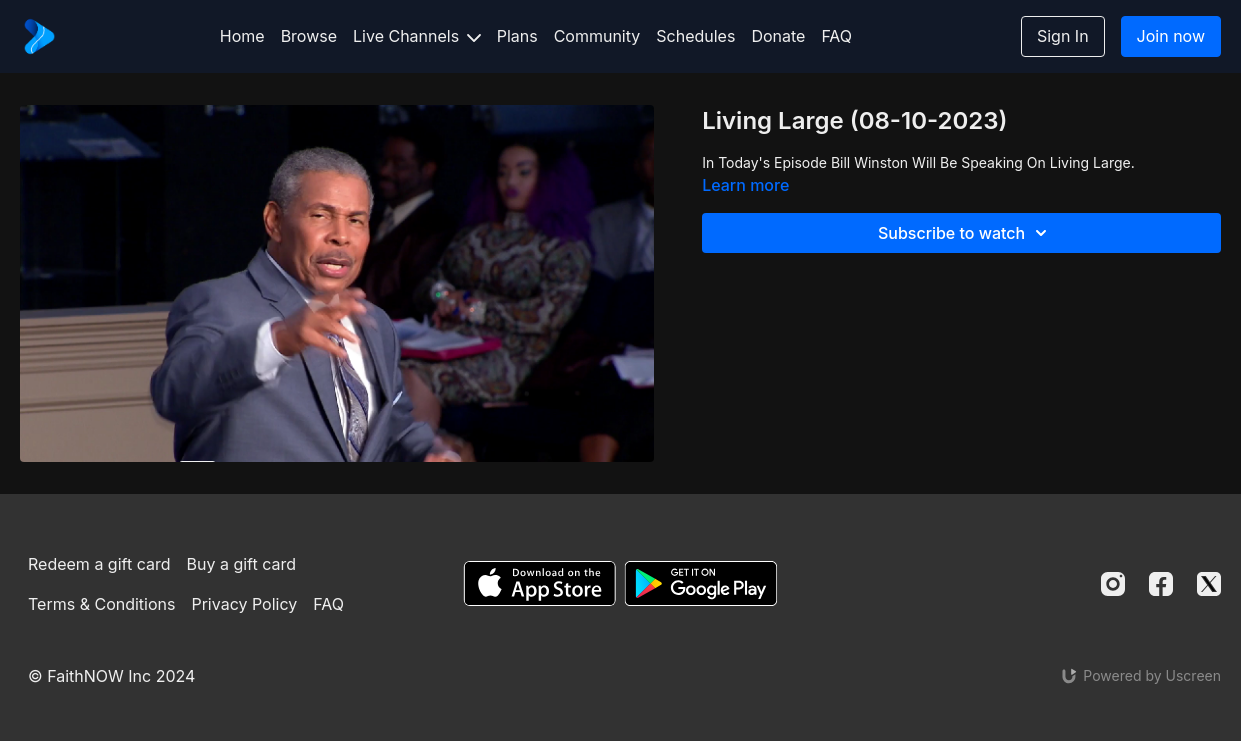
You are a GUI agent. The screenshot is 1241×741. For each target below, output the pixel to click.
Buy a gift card (242, 564)
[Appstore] (539, 583)
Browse (309, 36)
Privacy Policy (244, 604)
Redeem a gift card (99, 564)
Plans (517, 36)
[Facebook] (1161, 584)
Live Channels (417, 36)
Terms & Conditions (101, 604)
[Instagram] (1113, 584)
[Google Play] (701, 583)
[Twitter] (1209, 584)
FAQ (836, 36)
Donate (778, 36)
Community (597, 36)
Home (242, 36)
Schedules (695, 36)
